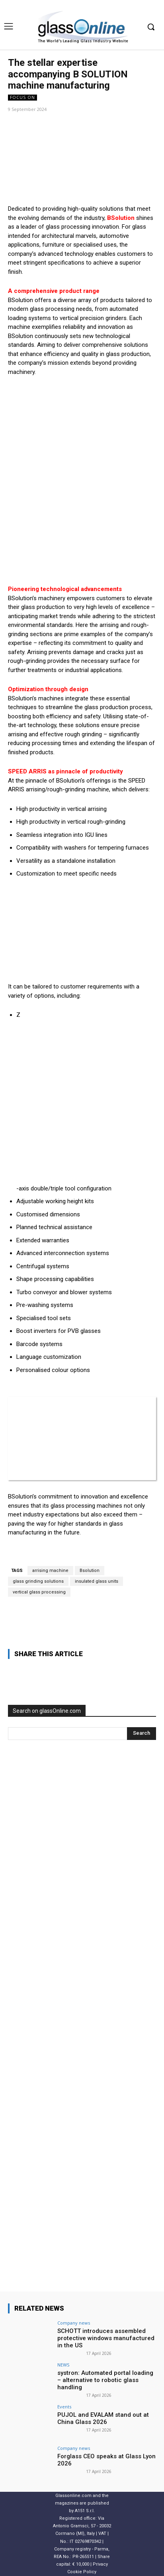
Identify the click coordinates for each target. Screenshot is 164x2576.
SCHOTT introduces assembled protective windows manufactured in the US (105, 2338)
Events (64, 2406)
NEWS (63, 2364)
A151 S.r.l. (85, 2510)
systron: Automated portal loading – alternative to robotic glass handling (105, 2380)
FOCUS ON (22, 98)
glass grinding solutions (38, 1581)
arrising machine (50, 1570)
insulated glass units (96, 1581)
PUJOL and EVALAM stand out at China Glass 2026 (103, 2418)
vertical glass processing (39, 1592)
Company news (73, 2323)
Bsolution (90, 1570)
